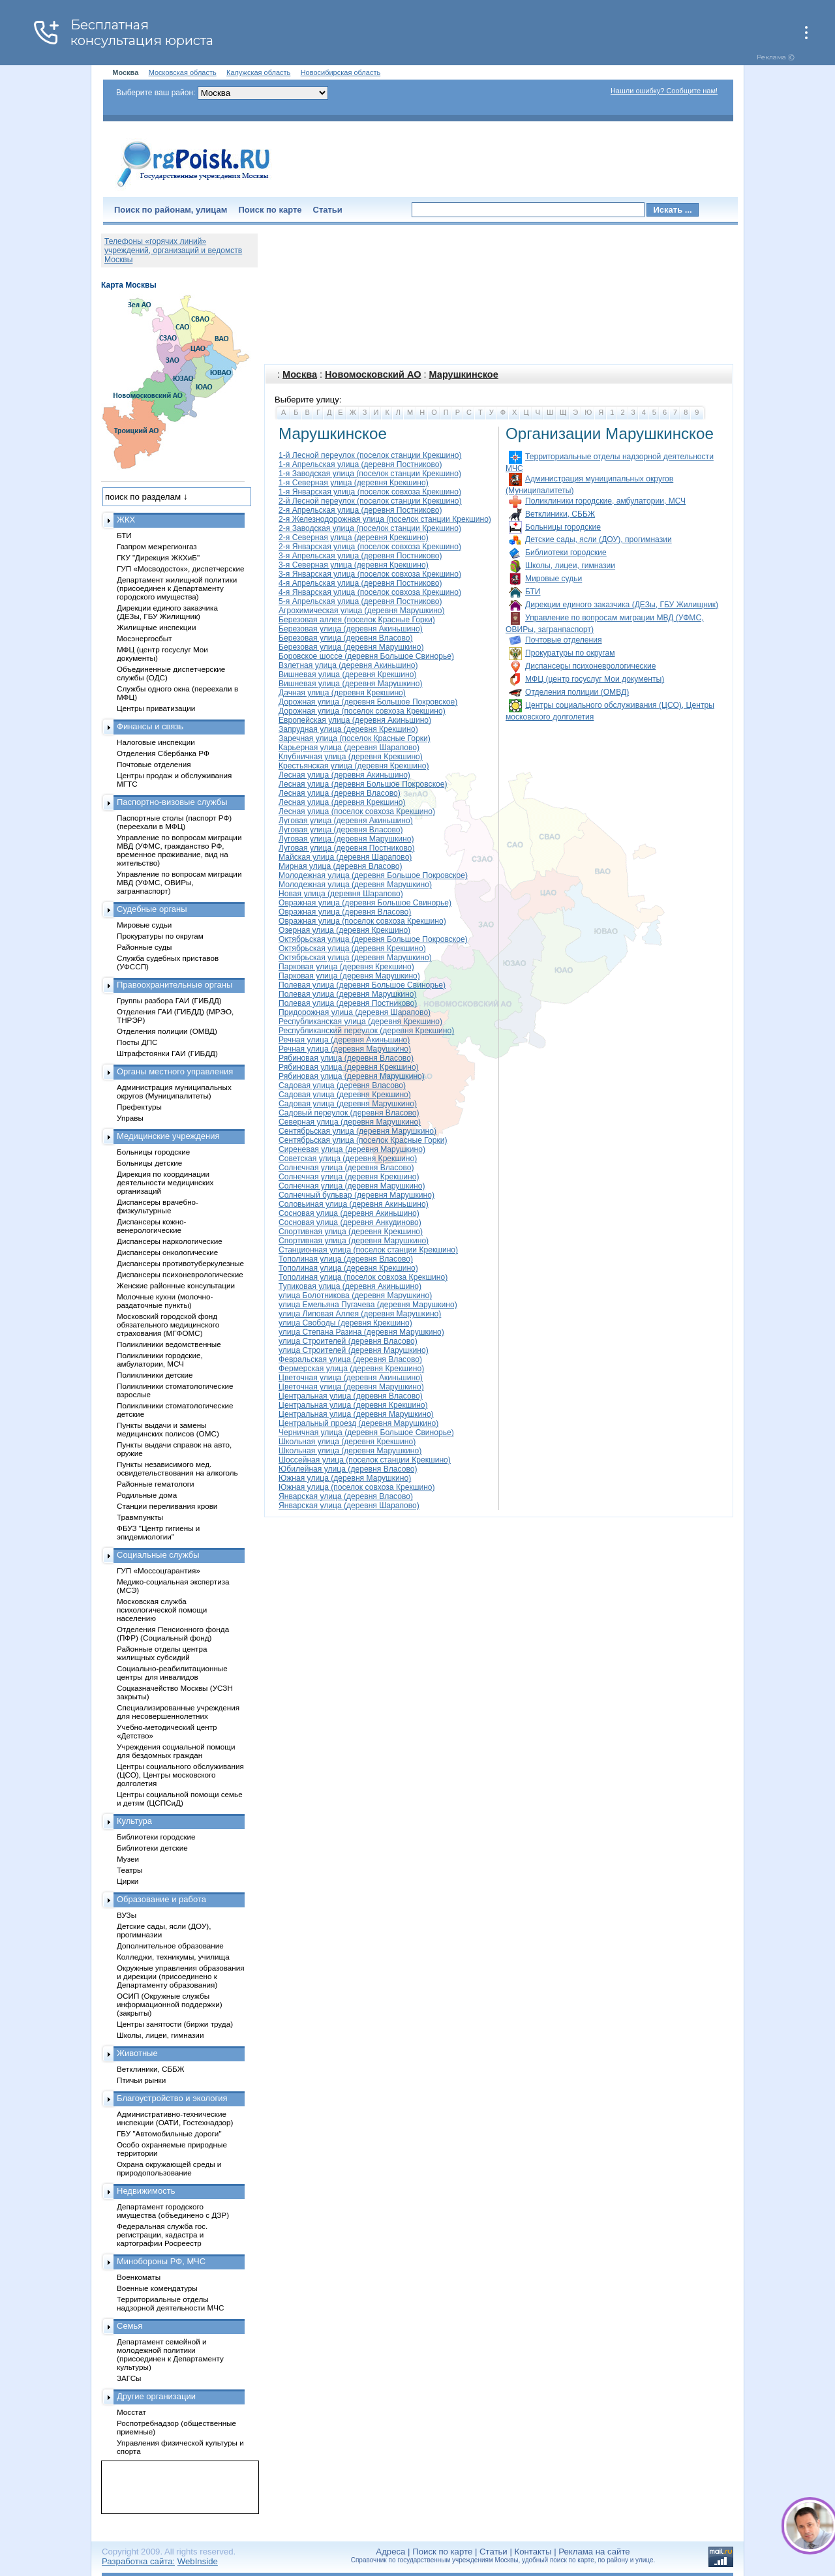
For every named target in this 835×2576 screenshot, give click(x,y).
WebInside (197, 2561)
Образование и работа (161, 1899)
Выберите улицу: (308, 399)
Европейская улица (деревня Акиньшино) (355, 720)
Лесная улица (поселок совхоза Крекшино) (357, 811)
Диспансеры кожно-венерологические (151, 1225)
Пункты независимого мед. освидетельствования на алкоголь (177, 1468)
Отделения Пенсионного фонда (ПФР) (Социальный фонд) (173, 1633)
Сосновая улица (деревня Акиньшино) (349, 1213)
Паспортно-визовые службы (172, 802)
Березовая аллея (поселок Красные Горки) (357, 619)
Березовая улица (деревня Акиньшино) (351, 628)
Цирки (127, 1881)
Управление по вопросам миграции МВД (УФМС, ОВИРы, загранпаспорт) (179, 882)
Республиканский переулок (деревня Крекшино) (366, 1030)
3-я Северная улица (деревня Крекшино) (354, 564)
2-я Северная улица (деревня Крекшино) (354, 537)
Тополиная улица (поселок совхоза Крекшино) (363, 1277)
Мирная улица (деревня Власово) (340, 866)
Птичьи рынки (141, 2080)
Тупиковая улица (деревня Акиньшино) (350, 1286)
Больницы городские (563, 527)
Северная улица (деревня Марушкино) (350, 1122)
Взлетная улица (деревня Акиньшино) (348, 665)
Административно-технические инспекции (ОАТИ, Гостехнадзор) (175, 2118)
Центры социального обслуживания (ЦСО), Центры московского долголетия (180, 1774)
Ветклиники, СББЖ (560, 514)
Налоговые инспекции (156, 742)
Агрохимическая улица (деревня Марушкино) (362, 610)
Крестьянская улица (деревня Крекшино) (354, 765)
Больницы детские (149, 1163)
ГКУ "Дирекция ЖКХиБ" (158, 557)
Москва (299, 374)
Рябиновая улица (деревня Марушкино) (352, 1076)
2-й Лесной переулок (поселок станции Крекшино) (370, 501)
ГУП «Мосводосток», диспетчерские (181, 568)
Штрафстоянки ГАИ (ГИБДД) (167, 1053)
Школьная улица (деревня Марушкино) (350, 1450)
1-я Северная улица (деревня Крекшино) (354, 482)
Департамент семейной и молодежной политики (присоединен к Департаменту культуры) (170, 2354)
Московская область (183, 72)
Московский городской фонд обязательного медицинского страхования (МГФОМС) (168, 1324)
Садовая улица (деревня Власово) (342, 1085)
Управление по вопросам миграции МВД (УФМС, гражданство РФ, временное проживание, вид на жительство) (179, 850)
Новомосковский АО (373, 374)
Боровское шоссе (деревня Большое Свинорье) (366, 656)
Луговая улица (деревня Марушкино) (346, 838)
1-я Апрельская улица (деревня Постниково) (360, 464)
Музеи (128, 1859)
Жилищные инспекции (156, 627)
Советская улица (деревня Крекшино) (348, 1158)
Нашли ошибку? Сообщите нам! (664, 91)
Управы (130, 1118)
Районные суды (144, 947)
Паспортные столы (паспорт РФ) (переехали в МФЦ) (174, 821)
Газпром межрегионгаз (157, 546)
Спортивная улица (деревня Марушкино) (354, 1240)
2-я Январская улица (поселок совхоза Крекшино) (370, 546)
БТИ (532, 591)
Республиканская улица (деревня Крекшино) (360, 1021)
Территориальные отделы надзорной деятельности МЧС (170, 2303)
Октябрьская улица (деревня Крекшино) (352, 948)
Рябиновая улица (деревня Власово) (346, 1058)
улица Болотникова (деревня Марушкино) (355, 1295)
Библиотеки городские (566, 552)
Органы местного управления (175, 1071)
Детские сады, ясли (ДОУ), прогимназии (598, 539)
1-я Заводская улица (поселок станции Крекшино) (370, 473)
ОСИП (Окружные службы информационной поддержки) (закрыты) (169, 2004)
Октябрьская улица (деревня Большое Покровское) (373, 939)
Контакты (533, 2551)
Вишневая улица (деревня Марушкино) (351, 683)
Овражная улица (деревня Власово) (345, 912)
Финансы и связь (150, 726)
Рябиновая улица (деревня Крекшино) (349, 1067)
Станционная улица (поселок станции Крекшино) (368, 1249)
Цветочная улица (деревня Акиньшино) (351, 1377)
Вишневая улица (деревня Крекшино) (347, 674)
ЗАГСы (129, 2378)
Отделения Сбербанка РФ (163, 753)
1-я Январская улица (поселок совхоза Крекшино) (370, 491)
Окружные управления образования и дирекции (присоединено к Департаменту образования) (181, 1976)
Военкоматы (138, 2277)
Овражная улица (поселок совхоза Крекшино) (362, 921)
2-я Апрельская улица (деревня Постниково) (360, 510)
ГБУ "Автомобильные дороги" (169, 2133)
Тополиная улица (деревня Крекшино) (348, 1268)
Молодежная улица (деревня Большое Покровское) (373, 875)
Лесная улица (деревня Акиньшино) (344, 775)
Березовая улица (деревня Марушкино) (351, 647)
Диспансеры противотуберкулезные (180, 1263)
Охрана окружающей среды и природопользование (169, 2168)
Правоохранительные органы (174, 985)
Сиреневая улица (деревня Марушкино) (352, 1149)
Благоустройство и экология (172, 2098)
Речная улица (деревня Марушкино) (345, 1048)
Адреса (390, 2551)
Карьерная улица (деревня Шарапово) (349, 747)
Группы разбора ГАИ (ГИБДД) (169, 1000)
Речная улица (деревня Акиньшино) (344, 1039)
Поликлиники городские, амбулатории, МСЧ (605, 501)
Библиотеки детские (152, 1847)
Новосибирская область (341, 72)
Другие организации (156, 2396)
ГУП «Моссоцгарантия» (158, 1570)
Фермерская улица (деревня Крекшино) (351, 1368)
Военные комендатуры (157, 2288)
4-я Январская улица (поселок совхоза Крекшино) (370, 592)
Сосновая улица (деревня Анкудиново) (350, 1222)
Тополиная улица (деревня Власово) (346, 1259)
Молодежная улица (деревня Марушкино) (355, 884)
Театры (129, 1870)
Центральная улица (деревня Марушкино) (356, 1414)
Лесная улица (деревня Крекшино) (342, 802)
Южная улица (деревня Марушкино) (345, 1478)
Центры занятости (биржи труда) (175, 2024)
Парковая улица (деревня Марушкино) (349, 975)
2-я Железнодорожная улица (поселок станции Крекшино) (385, 519)
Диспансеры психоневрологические (590, 666)
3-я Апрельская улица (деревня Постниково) (360, 555)
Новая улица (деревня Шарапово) (341, 893)
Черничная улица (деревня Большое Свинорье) (366, 1432)
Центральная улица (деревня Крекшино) (353, 1405)
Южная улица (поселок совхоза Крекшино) (357, 1487)
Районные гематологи (155, 1483)
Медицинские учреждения (168, 1136)
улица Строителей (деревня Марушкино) (354, 1350)
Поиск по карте (269, 210)
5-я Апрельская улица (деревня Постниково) (360, 601)
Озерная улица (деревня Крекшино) (344, 930)
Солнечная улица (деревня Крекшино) (349, 1176)
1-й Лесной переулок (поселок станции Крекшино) (370, 455)
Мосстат (131, 2412)
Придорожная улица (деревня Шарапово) (355, 1012)
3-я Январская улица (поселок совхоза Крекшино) (370, 574)
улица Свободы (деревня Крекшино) (345, 1322)
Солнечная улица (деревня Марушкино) (352, 1185)
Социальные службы (158, 1555)
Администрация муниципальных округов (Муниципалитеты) (174, 1091)
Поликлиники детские (155, 1375)
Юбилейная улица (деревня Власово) (348, 1469)
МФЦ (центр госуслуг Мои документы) (594, 679)
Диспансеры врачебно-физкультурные (157, 1206)
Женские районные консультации (176, 1285)
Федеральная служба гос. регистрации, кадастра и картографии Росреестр (162, 2234)
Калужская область (258, 72)
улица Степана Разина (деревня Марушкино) (361, 1332)
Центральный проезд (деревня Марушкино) (358, 1423)
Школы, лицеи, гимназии (570, 565)
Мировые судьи (553, 578)
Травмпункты (140, 1517)
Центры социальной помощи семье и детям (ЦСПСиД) (180, 1798)
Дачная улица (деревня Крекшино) (342, 692)
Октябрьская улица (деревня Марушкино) (355, 957)
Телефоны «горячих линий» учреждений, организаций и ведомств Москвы (173, 250)
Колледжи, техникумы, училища (173, 1956)
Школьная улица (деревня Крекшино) (347, 1441)
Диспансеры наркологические (169, 1241)
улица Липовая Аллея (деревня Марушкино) (360, 1313)
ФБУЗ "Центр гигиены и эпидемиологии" (158, 1532)
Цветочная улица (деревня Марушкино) (351, 1386)
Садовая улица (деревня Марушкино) (348, 1103)
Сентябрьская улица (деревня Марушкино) (357, 1131)
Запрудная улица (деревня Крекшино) (348, 729)
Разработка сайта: (138, 2561)
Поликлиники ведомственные (169, 1344)
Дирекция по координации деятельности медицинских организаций (165, 1182)
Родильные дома (147, 1495)
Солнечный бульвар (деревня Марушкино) (356, 1195)
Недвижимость (146, 2191)
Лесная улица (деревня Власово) (340, 793)
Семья (129, 2326)
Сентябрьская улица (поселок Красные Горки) (363, 1140)
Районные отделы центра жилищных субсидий (162, 1652)
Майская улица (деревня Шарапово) (345, 857)
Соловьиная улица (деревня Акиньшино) (354, 1204)
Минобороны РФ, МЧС (161, 2261)
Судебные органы (152, 909)
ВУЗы (126, 1915)
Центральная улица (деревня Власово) (351, 1396)
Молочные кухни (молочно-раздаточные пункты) (165, 1300)
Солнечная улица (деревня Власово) (346, 1167)
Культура (134, 1821)
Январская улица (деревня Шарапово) (349, 1505)
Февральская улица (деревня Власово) (350, 1359)
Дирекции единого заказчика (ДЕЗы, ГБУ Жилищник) (621, 604)
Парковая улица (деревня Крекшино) (346, 966)
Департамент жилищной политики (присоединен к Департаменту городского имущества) (177, 588)
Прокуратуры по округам (570, 653)
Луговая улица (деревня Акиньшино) (346, 820)
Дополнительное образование (170, 1945)
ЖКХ (126, 519)
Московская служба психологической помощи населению (162, 1609)
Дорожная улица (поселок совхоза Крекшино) (362, 711)
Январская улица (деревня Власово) (346, 1496)
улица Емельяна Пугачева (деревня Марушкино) (368, 1304)
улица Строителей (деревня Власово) (348, 1341)
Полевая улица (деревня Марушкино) (348, 994)
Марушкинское (463, 374)
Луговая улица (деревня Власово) (341, 829)
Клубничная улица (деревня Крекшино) (351, 756)
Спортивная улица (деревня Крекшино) (351, 1231)
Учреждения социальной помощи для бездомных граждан (176, 1750)
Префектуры (139, 1106)
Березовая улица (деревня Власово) (346, 638)
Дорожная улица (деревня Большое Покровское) (368, 701)
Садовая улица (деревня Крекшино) (345, 1094)
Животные (137, 2053)
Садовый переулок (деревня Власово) (349, 1112)
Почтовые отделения (563, 639)
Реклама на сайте (594, 2551)
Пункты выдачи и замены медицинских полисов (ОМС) (168, 1429)
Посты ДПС (137, 1042)
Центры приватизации (156, 708)
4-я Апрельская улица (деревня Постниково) (360, 583)
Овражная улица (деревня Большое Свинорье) (365, 902)
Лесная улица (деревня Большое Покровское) (363, 784)
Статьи (327, 210)
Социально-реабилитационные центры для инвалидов (172, 1672)
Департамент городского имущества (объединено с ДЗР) (173, 2210)
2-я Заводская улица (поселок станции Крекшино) (370, 528)
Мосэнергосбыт (144, 638)
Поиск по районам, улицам (170, 210)
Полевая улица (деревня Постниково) (348, 1003)
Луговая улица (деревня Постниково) (346, 848)
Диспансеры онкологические (167, 1252)
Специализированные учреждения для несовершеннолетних (178, 1711)
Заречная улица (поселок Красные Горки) (355, 738)
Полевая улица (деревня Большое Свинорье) (362, 985)
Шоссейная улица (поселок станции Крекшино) (365, 1459)
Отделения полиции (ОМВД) (577, 692)
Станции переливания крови (167, 1506)
